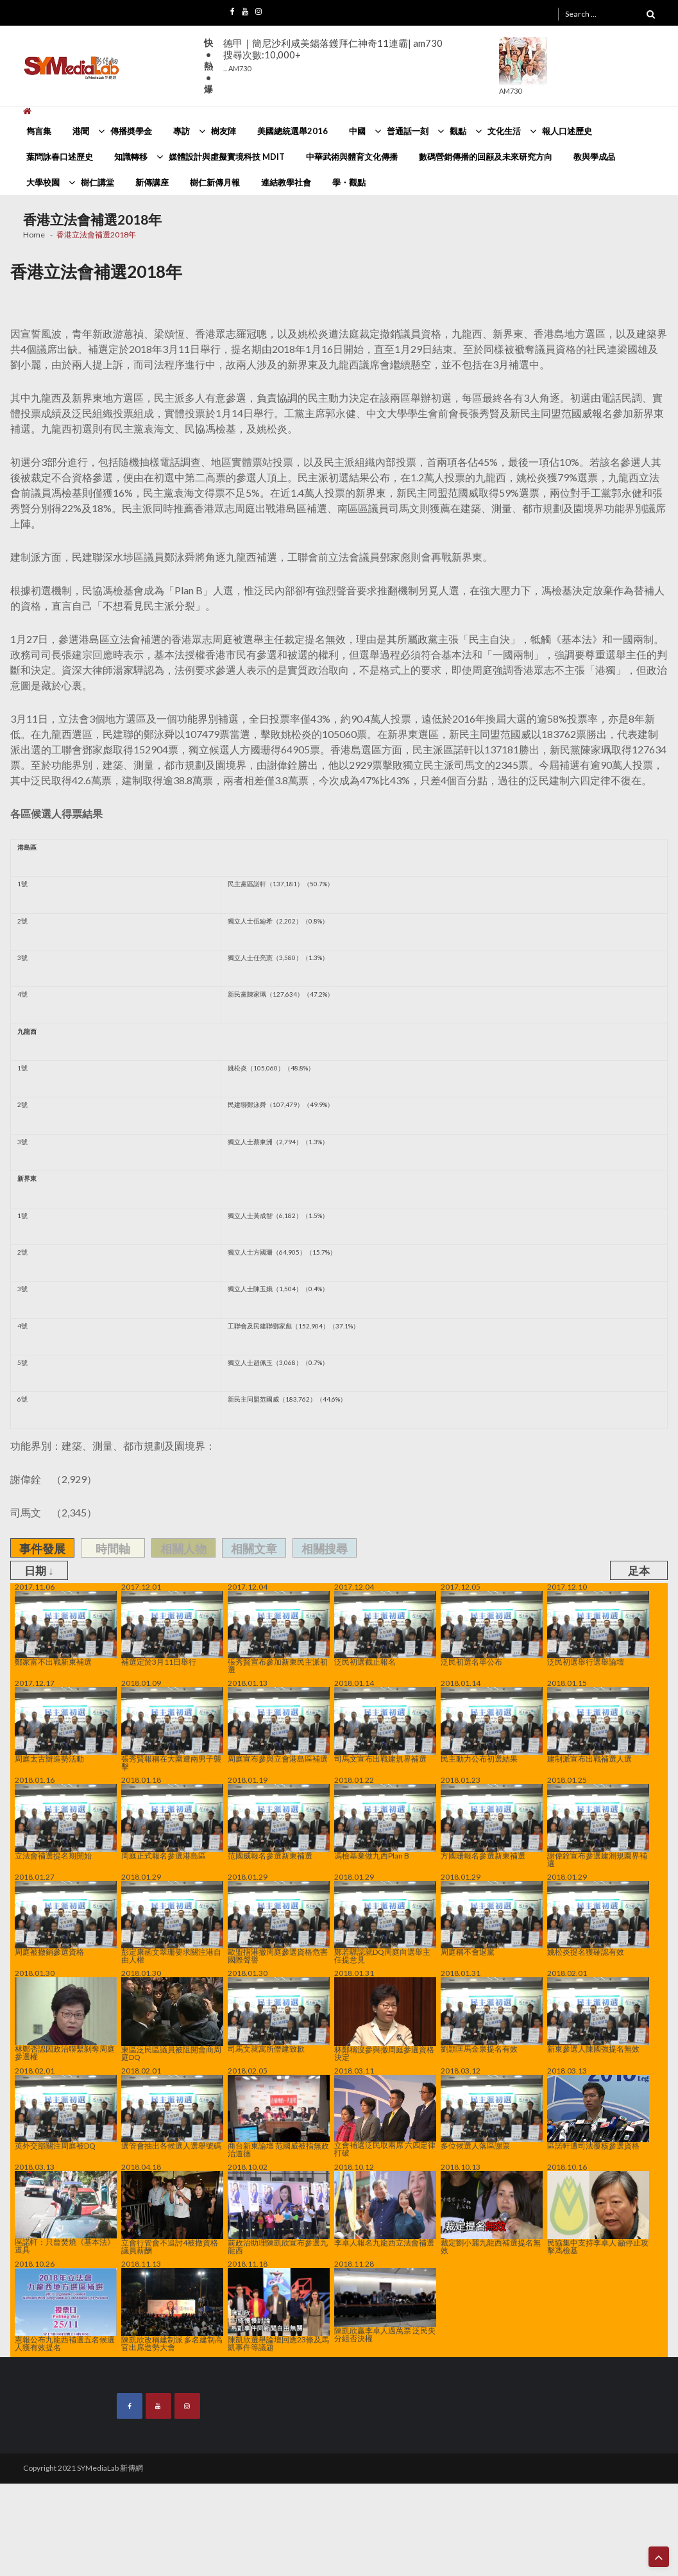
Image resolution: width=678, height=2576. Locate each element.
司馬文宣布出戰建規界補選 (385, 1725)
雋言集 (38, 131)
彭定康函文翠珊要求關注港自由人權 (172, 1922)
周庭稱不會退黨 (492, 1919)
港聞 (80, 131)
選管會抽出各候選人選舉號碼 (172, 2113)
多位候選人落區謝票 (492, 2113)
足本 (639, 1570)
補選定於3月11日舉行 (172, 1629)
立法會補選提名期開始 (66, 1822)
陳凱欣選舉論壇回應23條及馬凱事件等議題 (279, 2309)
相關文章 (254, 1548)
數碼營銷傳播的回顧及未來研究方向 (485, 156)
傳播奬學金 (131, 131)
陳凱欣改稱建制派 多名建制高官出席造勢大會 (172, 2309)
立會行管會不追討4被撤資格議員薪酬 (172, 2212)
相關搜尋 (324, 1548)
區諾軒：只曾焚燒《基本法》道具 (66, 2212)
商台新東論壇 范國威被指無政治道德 (279, 2116)
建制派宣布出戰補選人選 (598, 1725)
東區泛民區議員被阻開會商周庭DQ (172, 2019)
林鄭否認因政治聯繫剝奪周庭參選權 (66, 2019)
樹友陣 (223, 131)
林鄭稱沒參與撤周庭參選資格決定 (385, 2019)
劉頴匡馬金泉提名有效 (492, 2015)
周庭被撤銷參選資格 (66, 1919)
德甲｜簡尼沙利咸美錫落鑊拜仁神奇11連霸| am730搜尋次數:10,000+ (333, 55)
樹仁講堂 (97, 182)
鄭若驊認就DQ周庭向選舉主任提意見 (385, 1922)
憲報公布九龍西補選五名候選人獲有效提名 (66, 2309)
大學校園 (43, 182)
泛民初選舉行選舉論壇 (598, 1629)
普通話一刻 (407, 131)
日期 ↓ (39, 1570)
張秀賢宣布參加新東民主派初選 (279, 1632)
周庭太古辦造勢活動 (66, 1725)
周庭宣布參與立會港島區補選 (279, 1725)
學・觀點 (349, 182)
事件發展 (42, 1548)
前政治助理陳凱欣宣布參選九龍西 (279, 2212)
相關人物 (183, 1548)
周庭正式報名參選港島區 (172, 1822)
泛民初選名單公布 (492, 1629)
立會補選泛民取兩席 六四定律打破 (385, 2116)
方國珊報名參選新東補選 (492, 1822)
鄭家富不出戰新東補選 (66, 1629)
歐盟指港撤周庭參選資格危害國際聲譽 (279, 1922)
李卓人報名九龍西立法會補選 (385, 2209)
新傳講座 (152, 182)
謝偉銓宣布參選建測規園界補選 (598, 1826)
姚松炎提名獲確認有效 (598, 1919)
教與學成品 (594, 156)
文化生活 (504, 131)
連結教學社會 (286, 182)
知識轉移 (131, 156)
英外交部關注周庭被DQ (66, 2113)
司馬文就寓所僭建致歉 (279, 2015)
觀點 (458, 131)
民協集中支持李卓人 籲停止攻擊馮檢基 (598, 2212)
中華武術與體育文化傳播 (352, 156)
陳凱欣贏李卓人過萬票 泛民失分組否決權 (385, 2305)
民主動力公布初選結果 (492, 1725)
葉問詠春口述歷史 (59, 156)
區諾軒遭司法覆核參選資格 (598, 2113)
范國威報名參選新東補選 (279, 1822)
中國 (357, 131)
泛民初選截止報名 (385, 1629)
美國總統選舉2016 (292, 131)
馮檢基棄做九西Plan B (385, 1822)
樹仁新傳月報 (215, 182)
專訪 (181, 131)
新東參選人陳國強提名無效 (598, 2015)
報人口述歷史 (567, 131)
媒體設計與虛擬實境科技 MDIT (227, 156)
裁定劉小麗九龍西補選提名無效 (492, 2212)
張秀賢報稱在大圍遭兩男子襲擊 (172, 1729)
